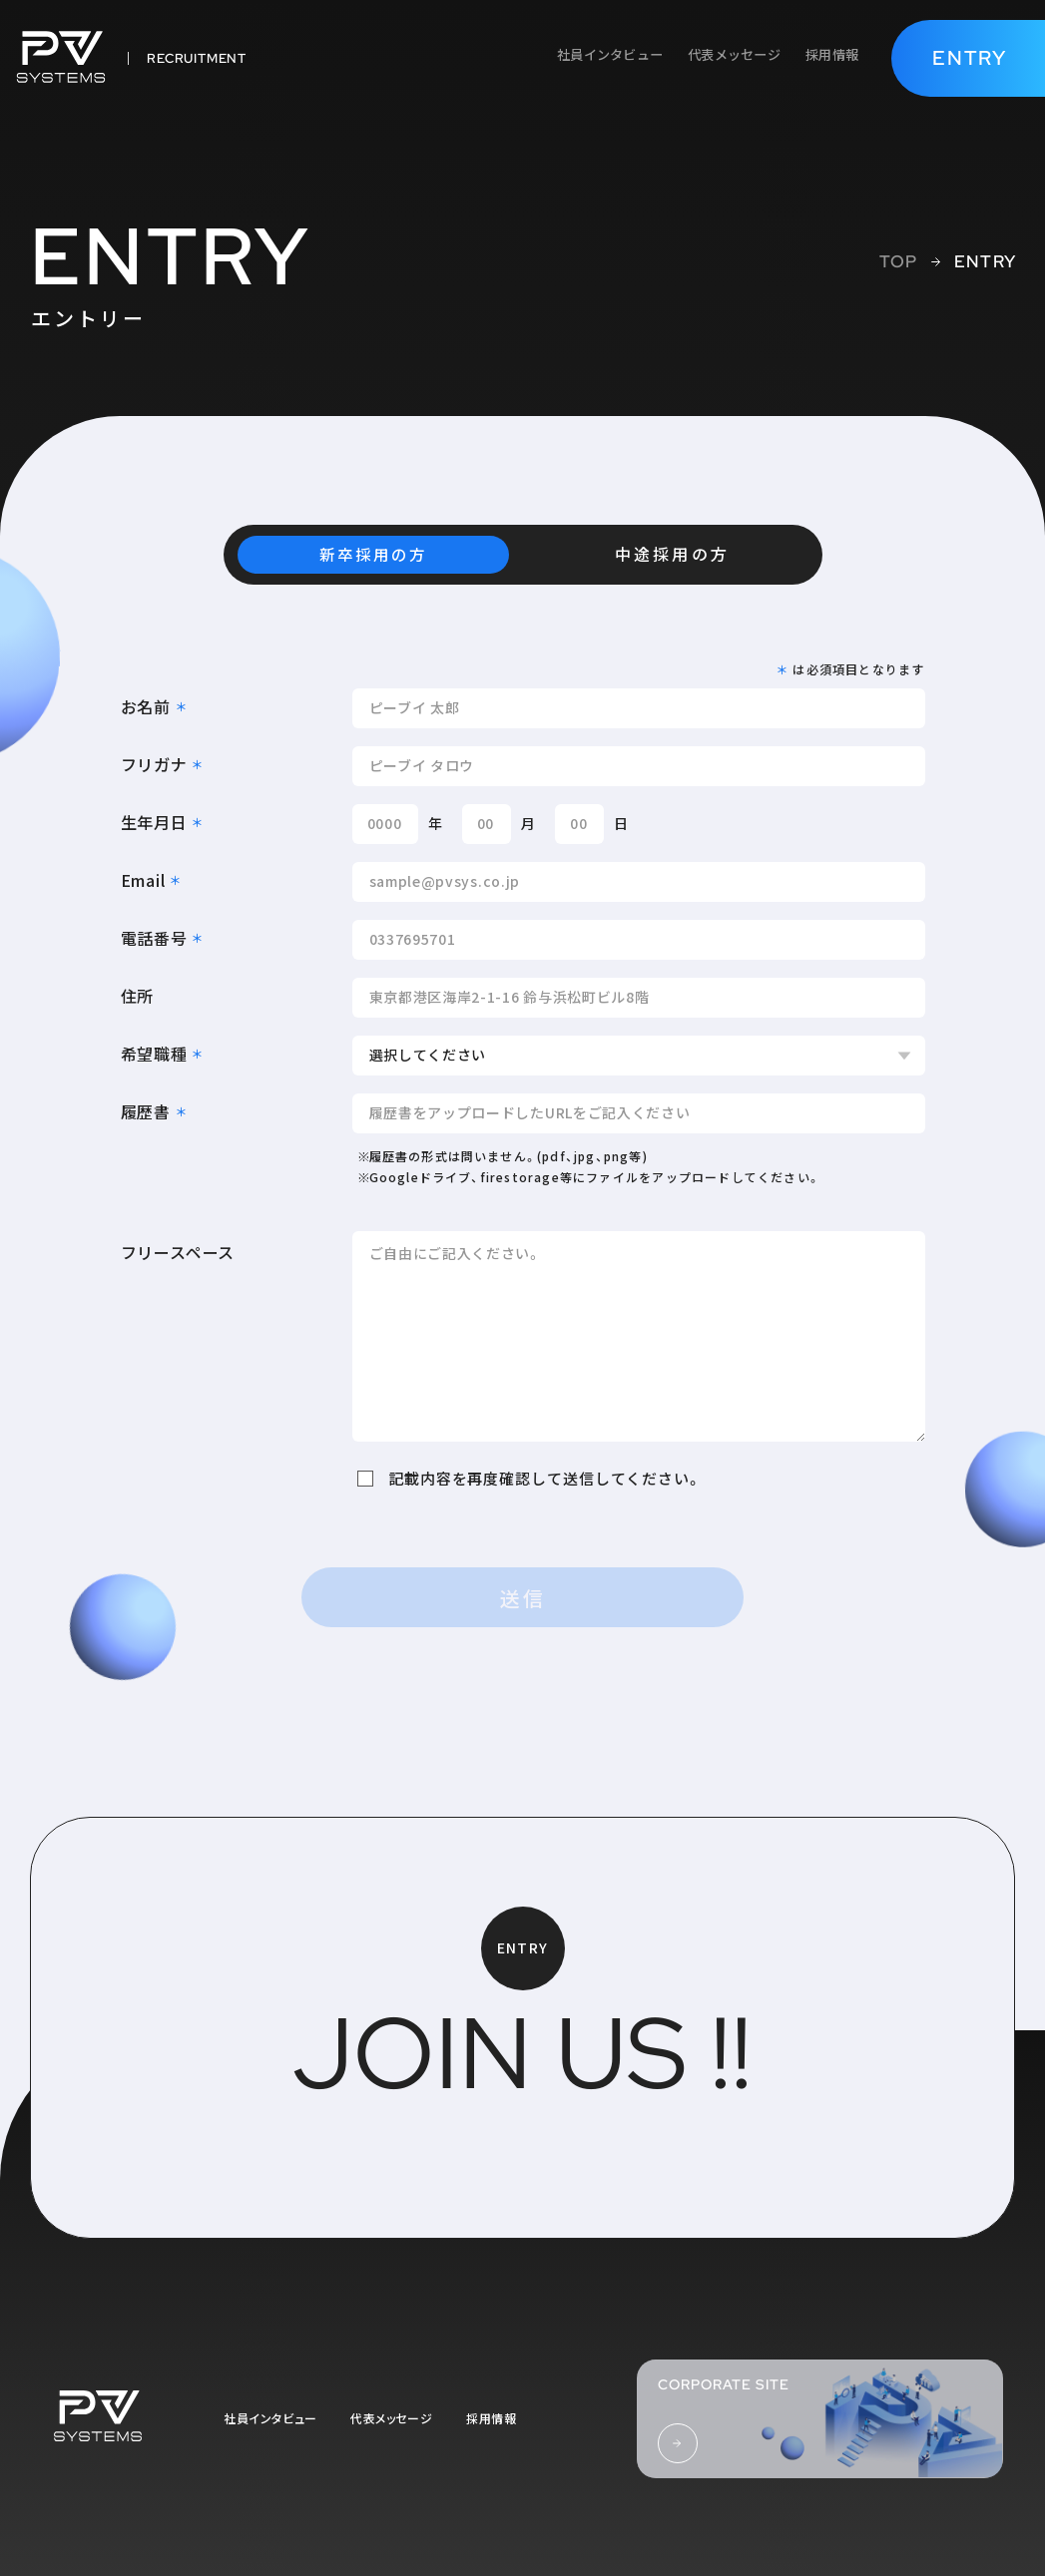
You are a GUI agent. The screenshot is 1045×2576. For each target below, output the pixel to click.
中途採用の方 (672, 554)
